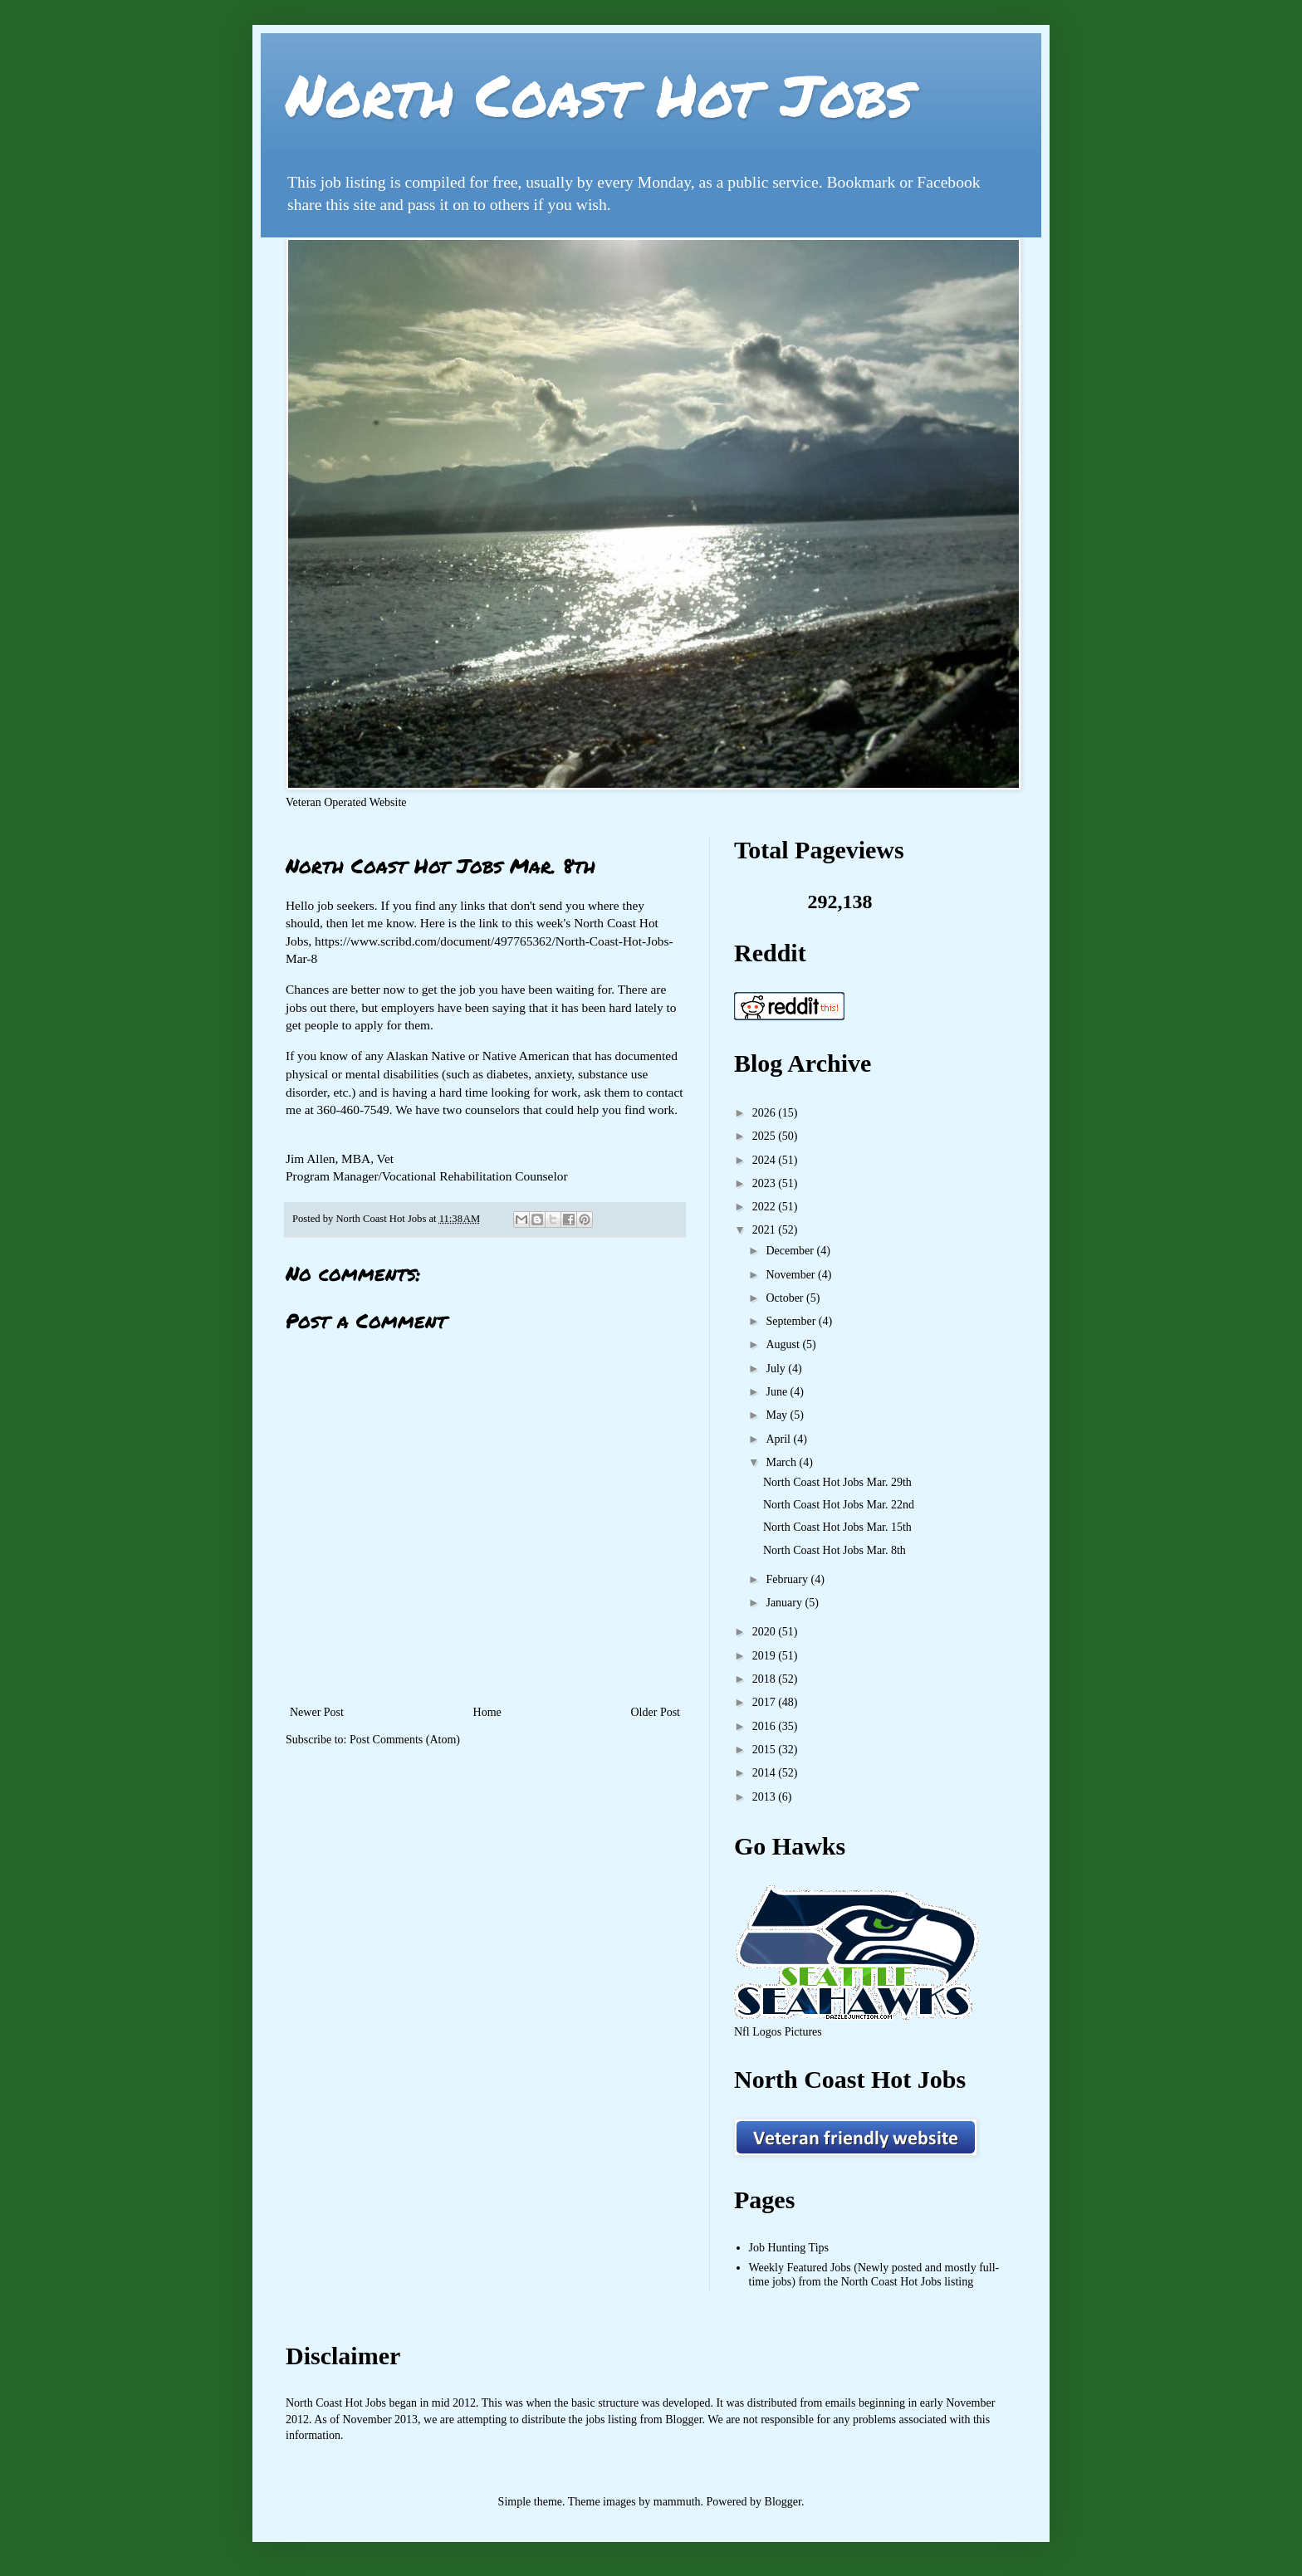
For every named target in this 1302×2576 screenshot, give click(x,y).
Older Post (656, 1712)
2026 (765, 1113)
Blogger (783, 2501)
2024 (765, 1160)
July (777, 1368)
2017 (765, 1702)
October (786, 1298)
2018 (765, 1679)
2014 (765, 1773)
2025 (765, 1136)
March (782, 1462)
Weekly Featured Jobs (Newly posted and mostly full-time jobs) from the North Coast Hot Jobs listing (874, 2274)
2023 (765, 1183)
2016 (765, 1726)
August (784, 1344)
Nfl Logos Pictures (778, 2032)
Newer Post (317, 1712)
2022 (765, 1206)
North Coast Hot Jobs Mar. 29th (837, 1482)
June (778, 1392)
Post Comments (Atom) (405, 1739)
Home (487, 1712)
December (791, 1250)
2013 (765, 1797)
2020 (765, 1631)
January (785, 1602)
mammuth (677, 2501)
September (792, 1321)
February (788, 1579)
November (792, 1274)
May (778, 1415)
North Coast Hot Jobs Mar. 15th (837, 1527)
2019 (765, 1656)
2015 (765, 1749)
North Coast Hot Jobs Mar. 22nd (838, 1504)
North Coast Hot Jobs (599, 93)
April (779, 1439)
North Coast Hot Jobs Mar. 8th (834, 1550)
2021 (765, 1230)
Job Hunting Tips (789, 2247)
